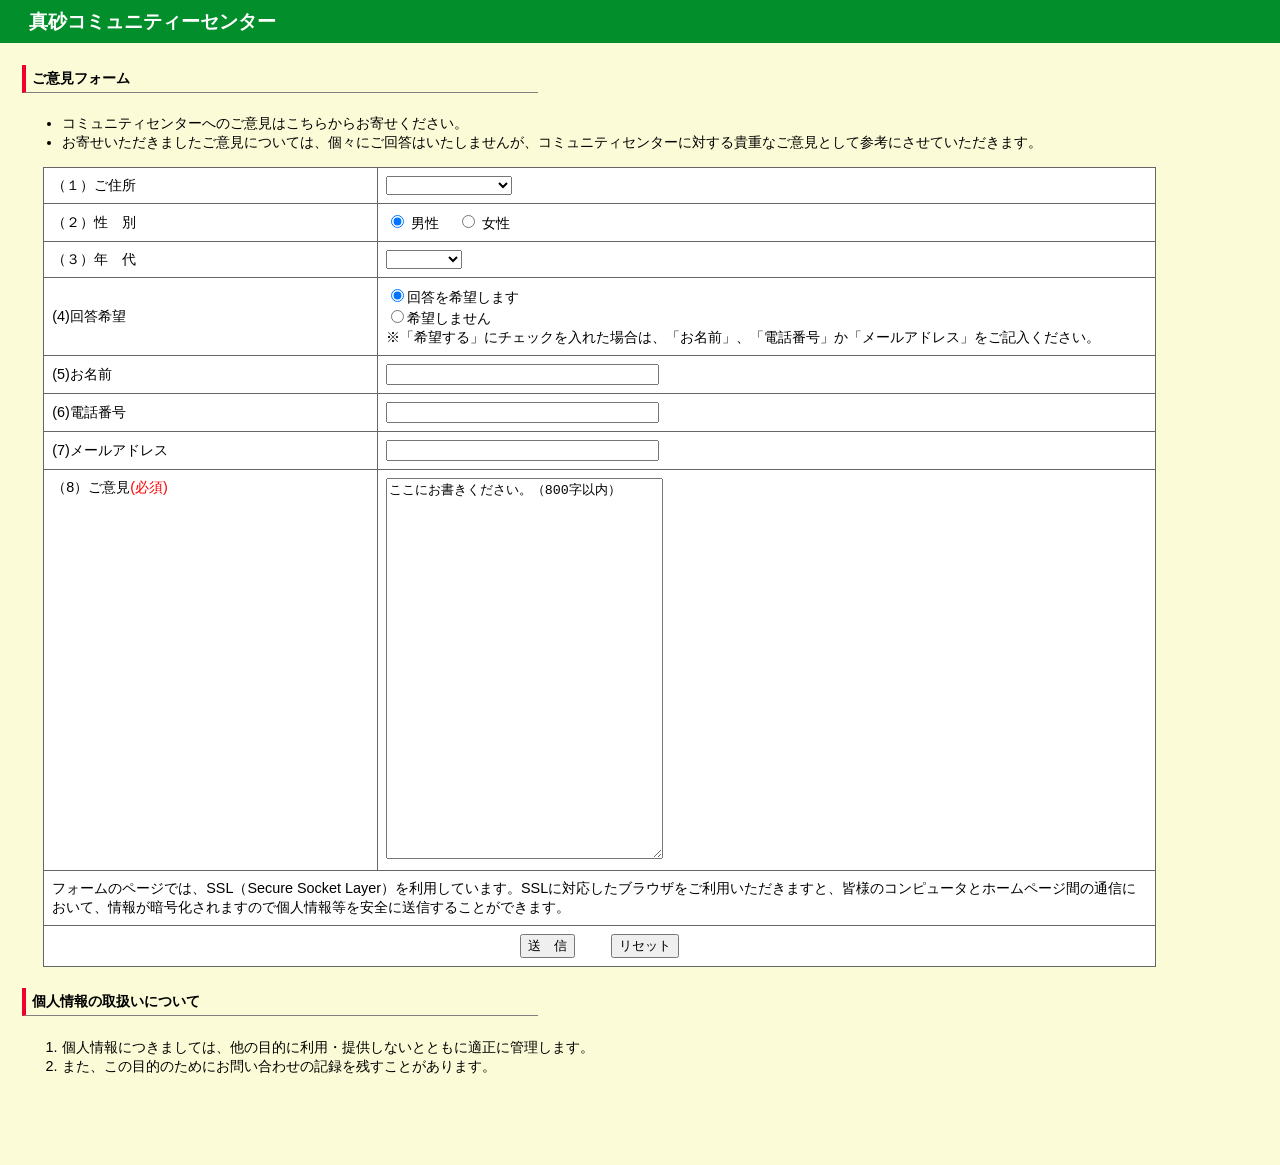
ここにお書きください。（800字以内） (540, 706)
